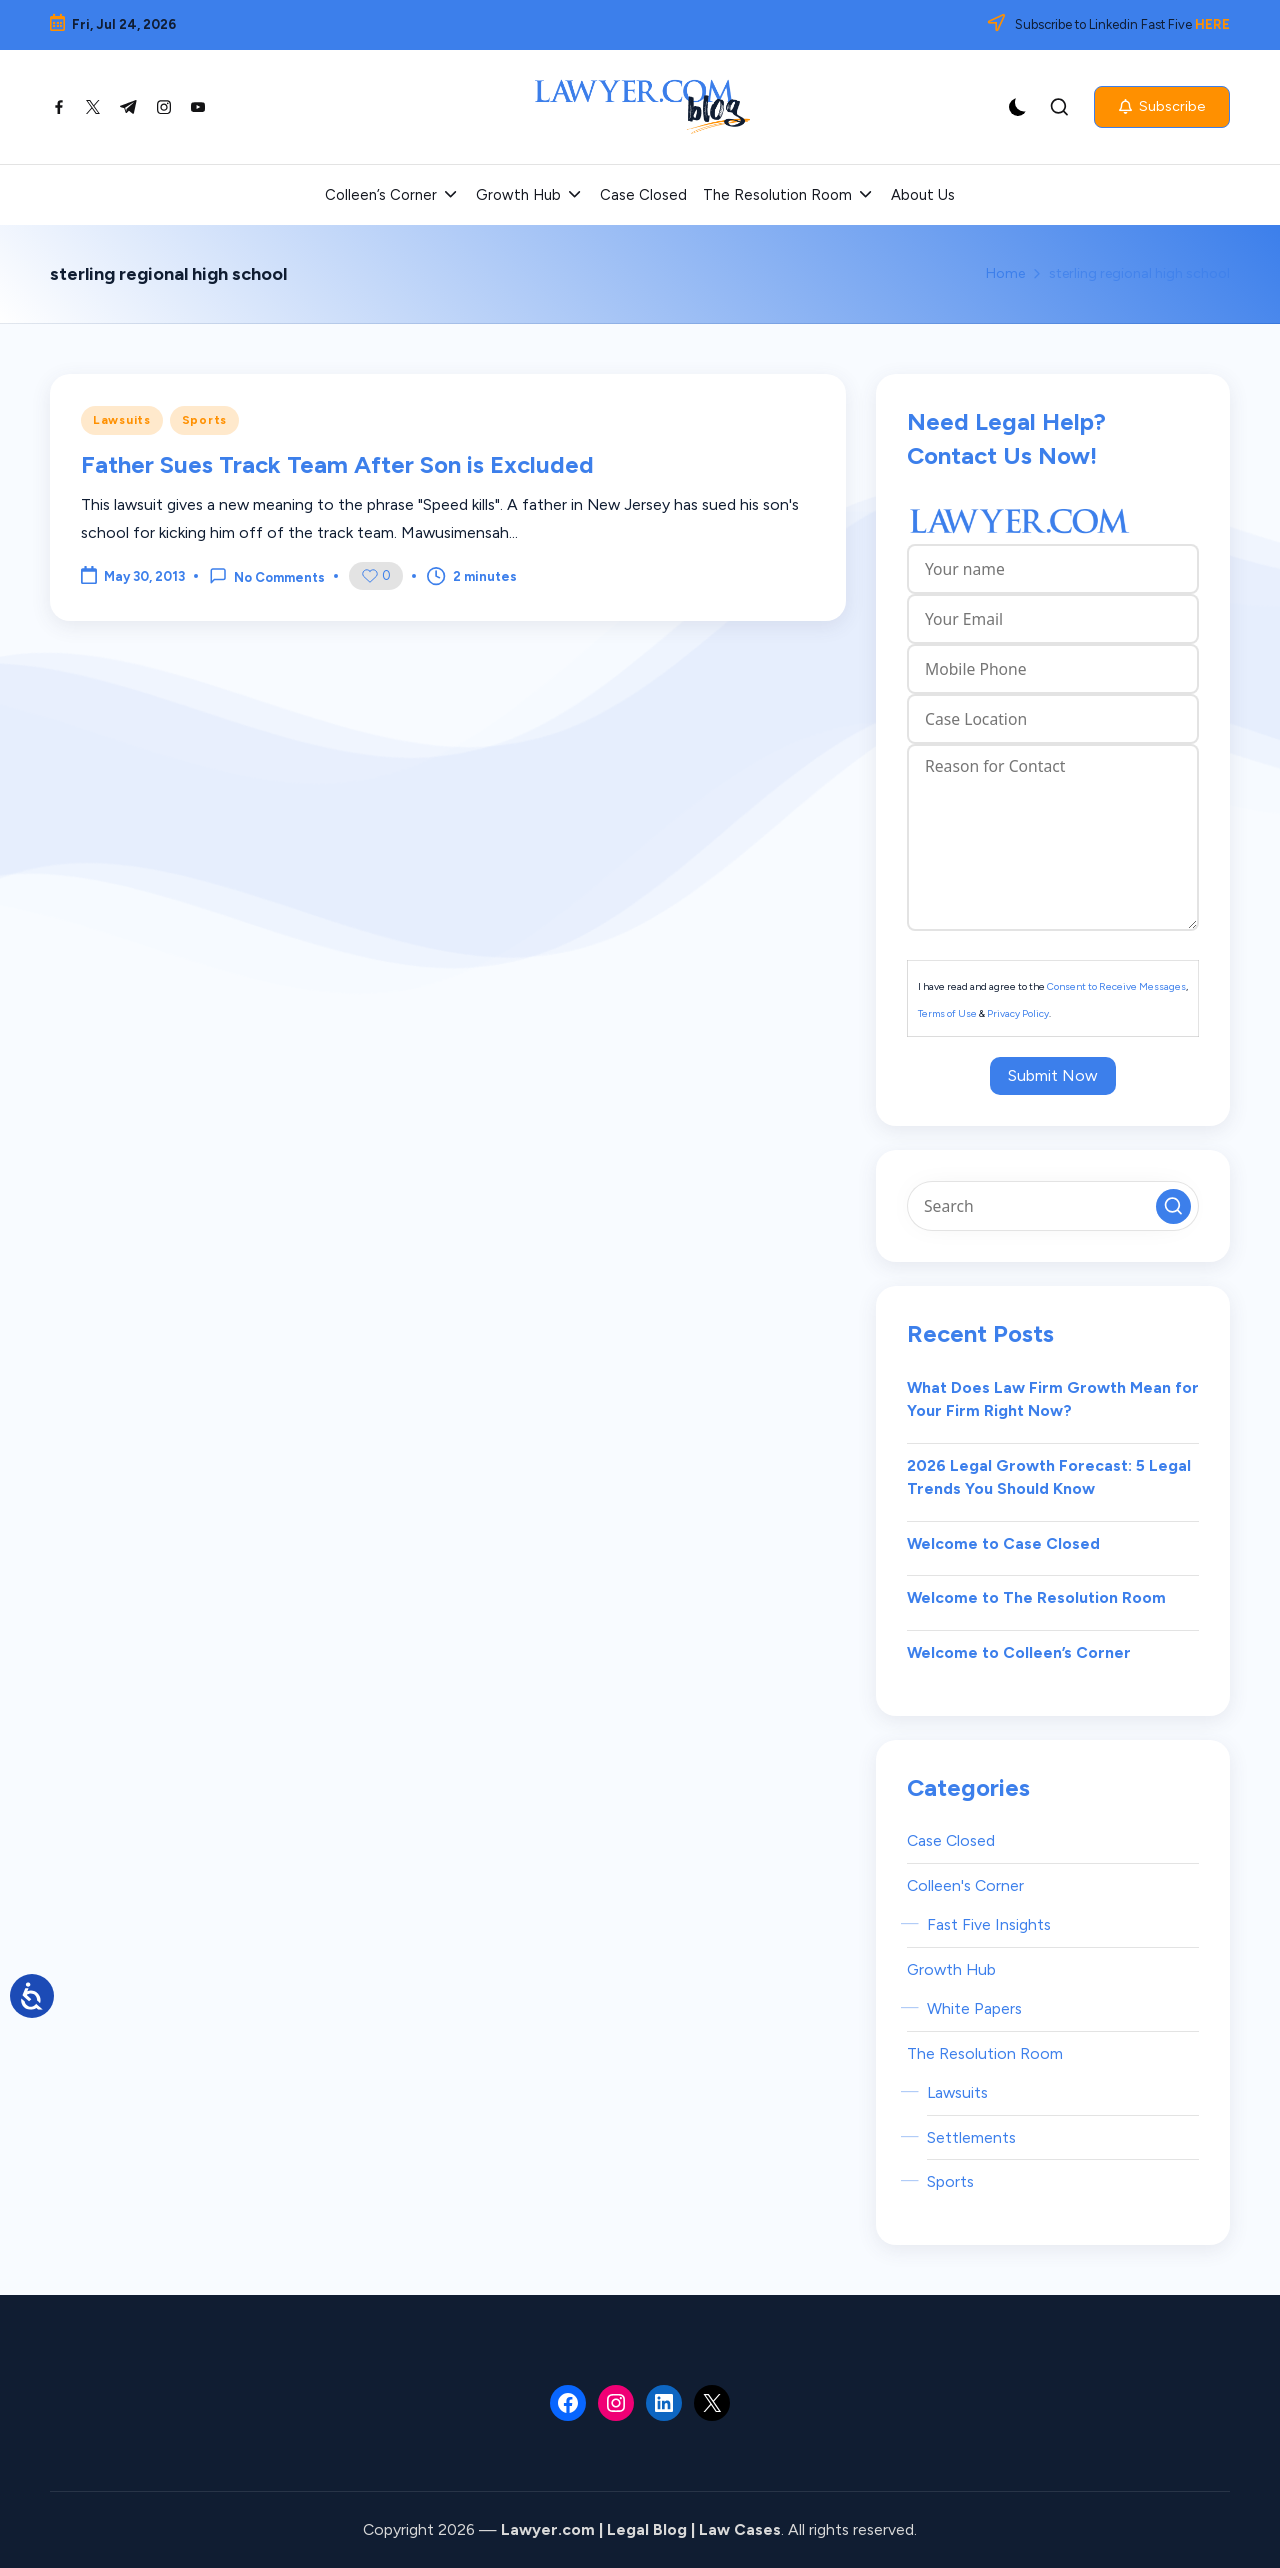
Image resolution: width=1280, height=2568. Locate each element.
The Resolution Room (985, 2053)
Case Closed (951, 1840)
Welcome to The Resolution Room (1036, 1597)
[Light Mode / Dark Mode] (1018, 107)
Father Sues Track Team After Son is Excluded (337, 464)
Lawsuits (122, 420)
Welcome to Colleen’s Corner (1019, 1652)
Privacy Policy (1018, 1013)
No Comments (267, 576)
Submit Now (1053, 1075)
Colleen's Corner (965, 1885)
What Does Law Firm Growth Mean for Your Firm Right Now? (1053, 1399)
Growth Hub (951, 1969)
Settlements (971, 2137)
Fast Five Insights (989, 1924)
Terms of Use (947, 1013)
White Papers (974, 2008)
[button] (1162, 107)
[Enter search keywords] (1053, 1206)
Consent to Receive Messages (1116, 986)
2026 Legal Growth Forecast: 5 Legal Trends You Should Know (1049, 1477)
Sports (204, 420)
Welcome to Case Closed (1003, 1543)
